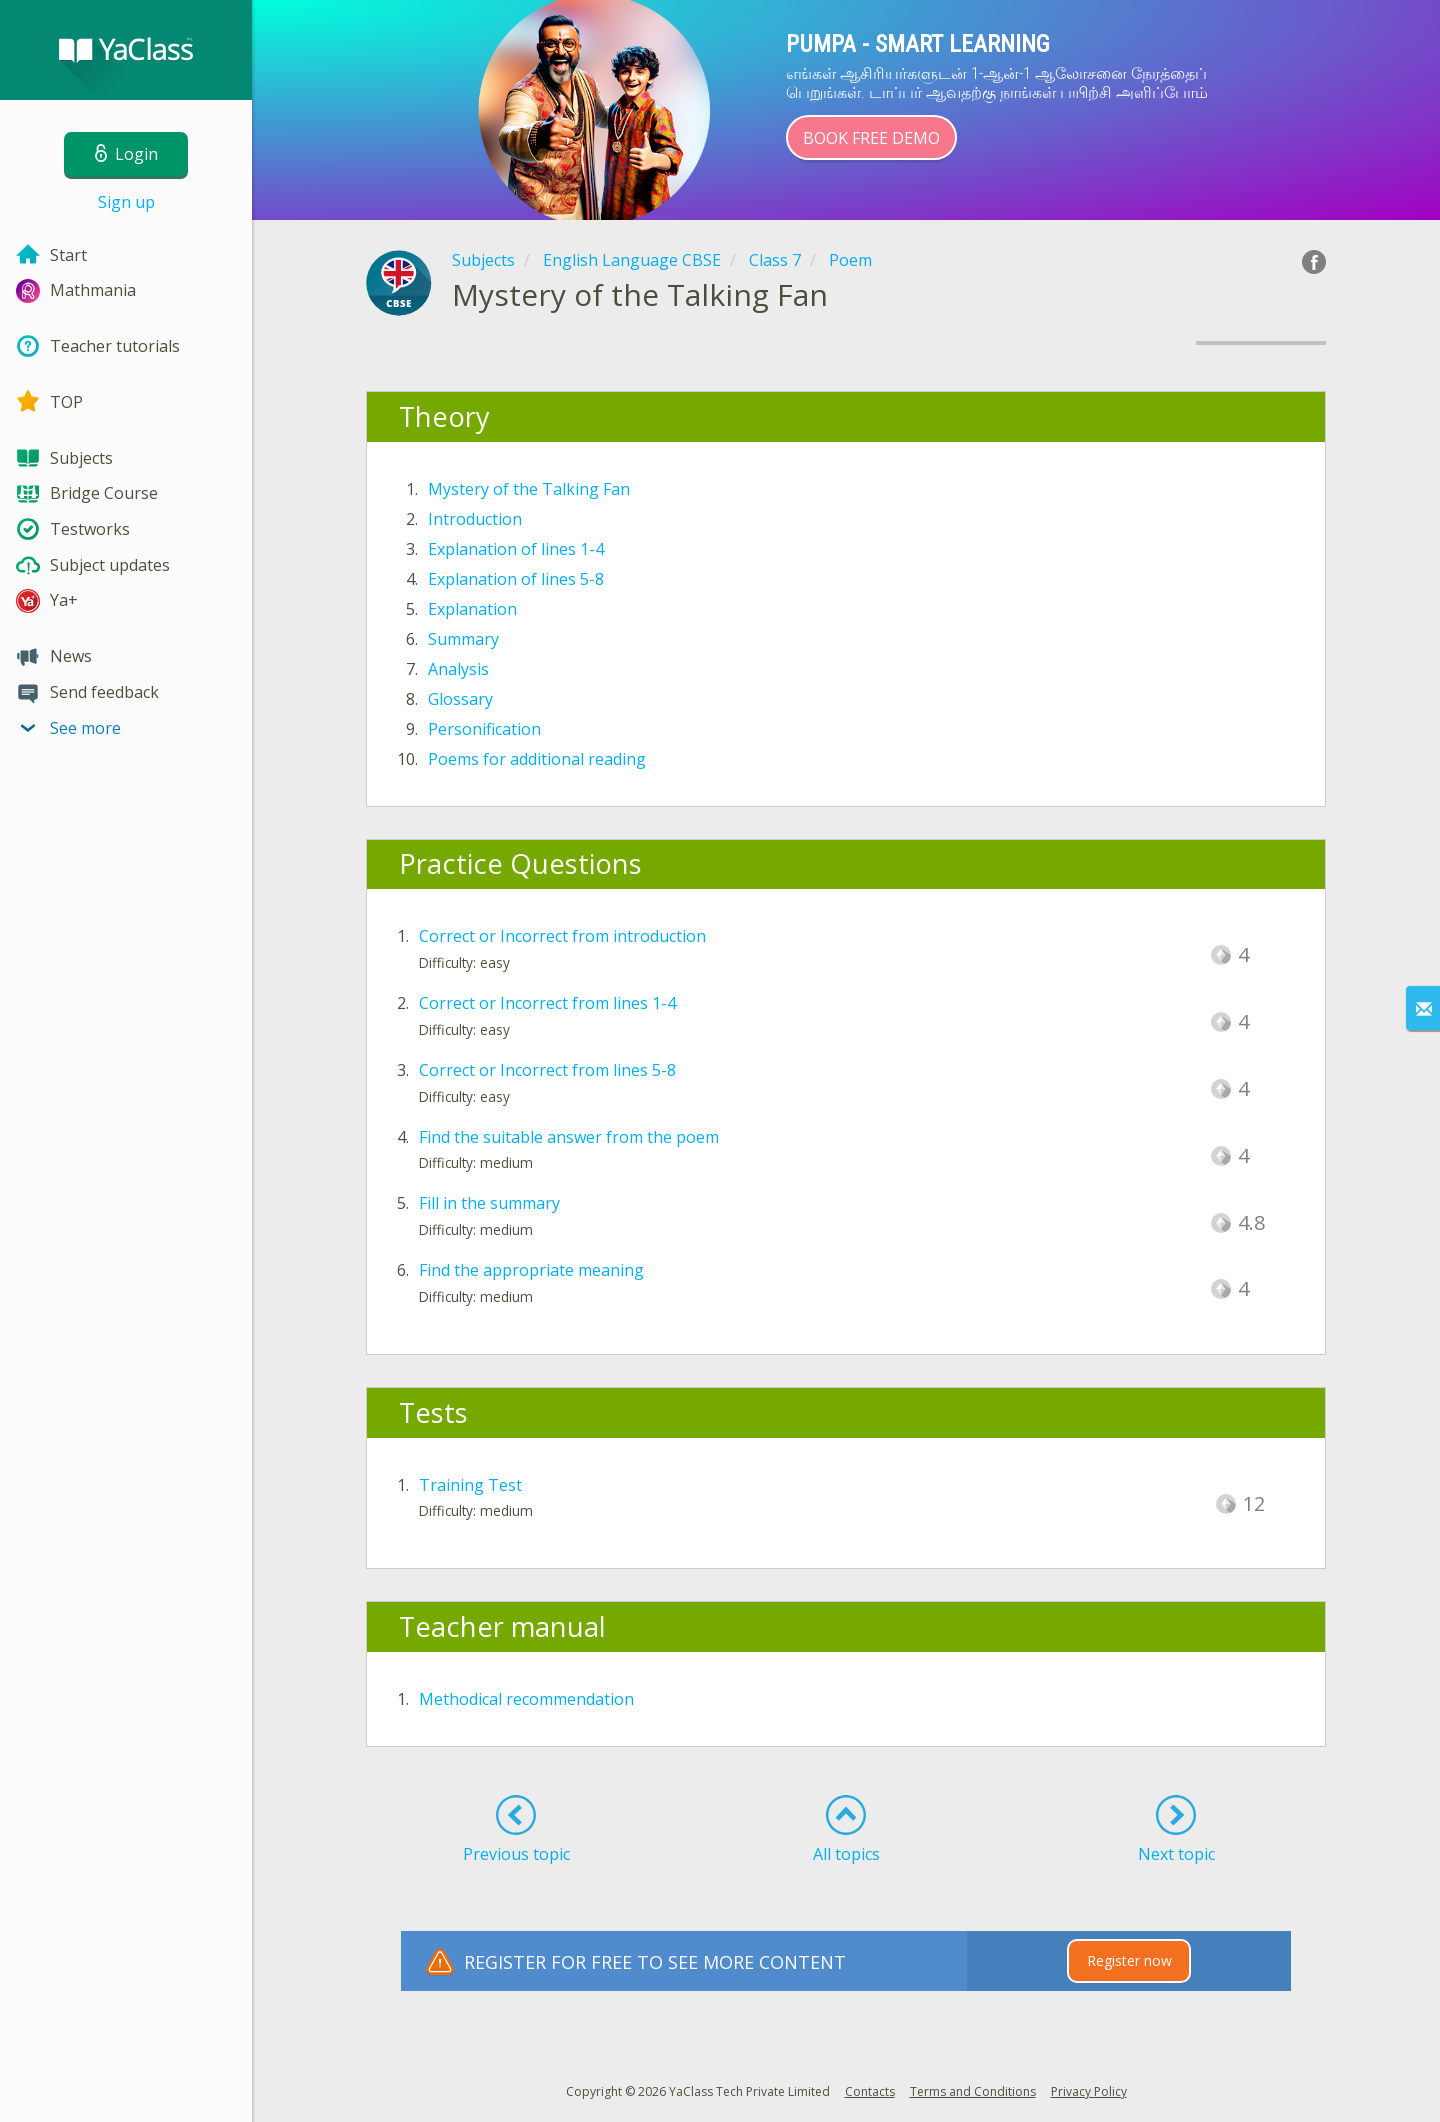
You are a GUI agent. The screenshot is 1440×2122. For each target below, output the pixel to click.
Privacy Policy (1089, 2091)
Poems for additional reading (537, 759)
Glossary (460, 699)
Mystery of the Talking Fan (529, 489)
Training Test (470, 1485)
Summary (463, 639)
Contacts (870, 2091)
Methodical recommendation (526, 1699)
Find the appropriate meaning (531, 1270)
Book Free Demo (871, 138)
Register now (1129, 1960)
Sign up (126, 202)
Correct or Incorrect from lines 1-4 (547, 1003)
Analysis (458, 669)
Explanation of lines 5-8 (516, 579)
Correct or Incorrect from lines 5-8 (547, 1070)
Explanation (472, 609)
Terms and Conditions (973, 2091)
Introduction (475, 519)
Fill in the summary (489, 1203)
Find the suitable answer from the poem (569, 1137)
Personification (484, 729)
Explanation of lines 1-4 (516, 549)
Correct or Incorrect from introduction (562, 936)
